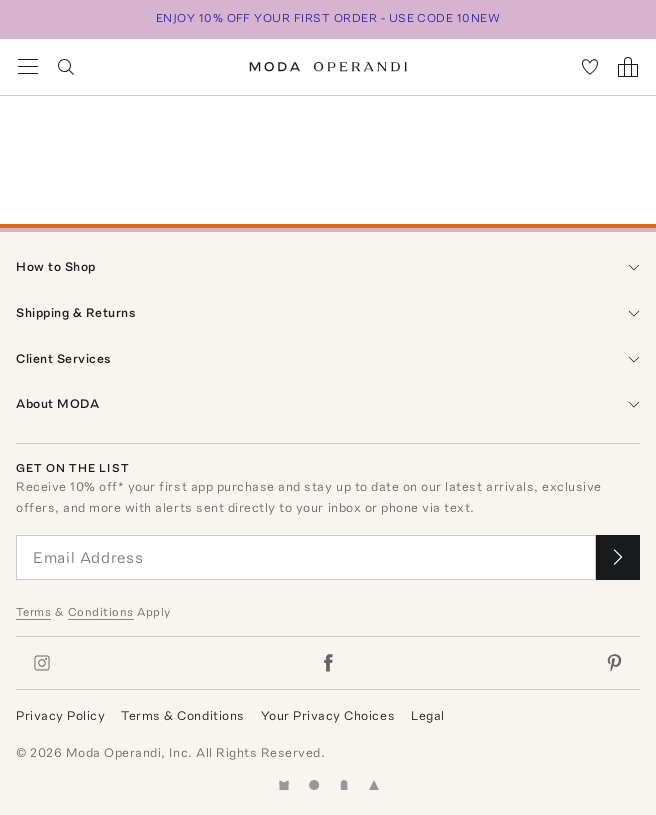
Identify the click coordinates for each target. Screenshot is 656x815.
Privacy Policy (60, 715)
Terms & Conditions (182, 715)
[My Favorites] (590, 67)
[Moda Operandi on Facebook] (328, 663)
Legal (428, 715)
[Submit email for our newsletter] (618, 557)
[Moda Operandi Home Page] (328, 67)
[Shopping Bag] (628, 67)
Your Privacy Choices (328, 715)
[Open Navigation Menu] (28, 67)
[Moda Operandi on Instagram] (42, 663)
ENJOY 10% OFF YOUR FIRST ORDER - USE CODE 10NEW (328, 18)
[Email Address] (306, 557)
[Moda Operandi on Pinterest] (614, 663)
